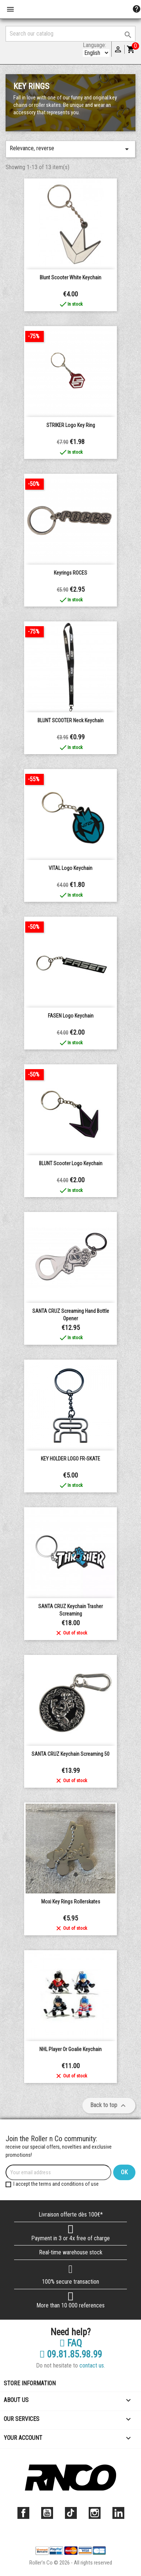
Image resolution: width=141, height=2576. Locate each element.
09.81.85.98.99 (70, 2354)
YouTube (47, 2513)
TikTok (71, 2513)
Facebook (23, 2513)
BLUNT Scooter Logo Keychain (70, 1163)
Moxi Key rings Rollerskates (70, 1902)
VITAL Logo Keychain (70, 868)
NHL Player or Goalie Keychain (70, 2049)
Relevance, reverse (70, 149)
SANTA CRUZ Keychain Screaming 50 (70, 1754)
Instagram (95, 2513)
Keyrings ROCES (70, 573)
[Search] (70, 34)
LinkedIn (118, 2513)
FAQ (70, 2343)
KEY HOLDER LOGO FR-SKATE (70, 1459)
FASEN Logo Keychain (71, 1016)
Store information (30, 2383)
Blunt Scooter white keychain (70, 277)
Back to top (109, 2105)
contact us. (92, 2365)
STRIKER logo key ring (70, 425)
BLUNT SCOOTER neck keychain (70, 720)
